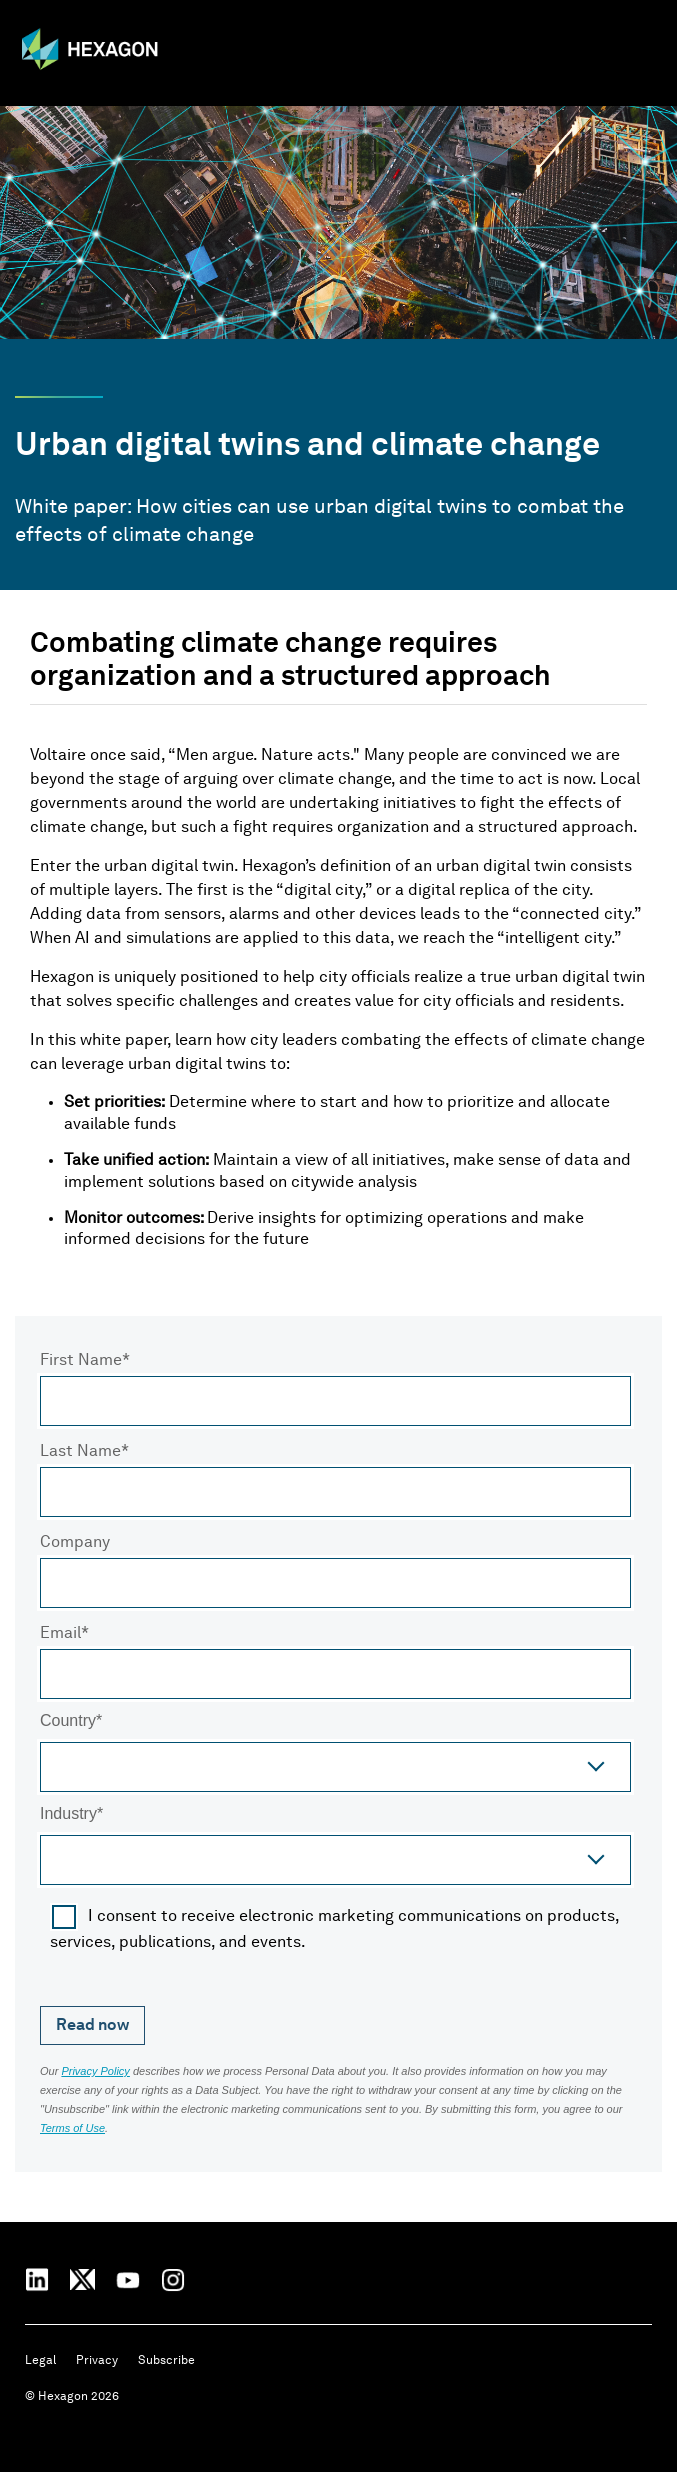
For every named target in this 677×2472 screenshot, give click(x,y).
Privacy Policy (95, 2071)
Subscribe (166, 2361)
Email (60, 1634)
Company (75, 1543)
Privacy (97, 2361)
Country (68, 1722)
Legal (40, 2361)
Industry (68, 1815)
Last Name (80, 1452)
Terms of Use (72, 2128)
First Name (81, 1361)
